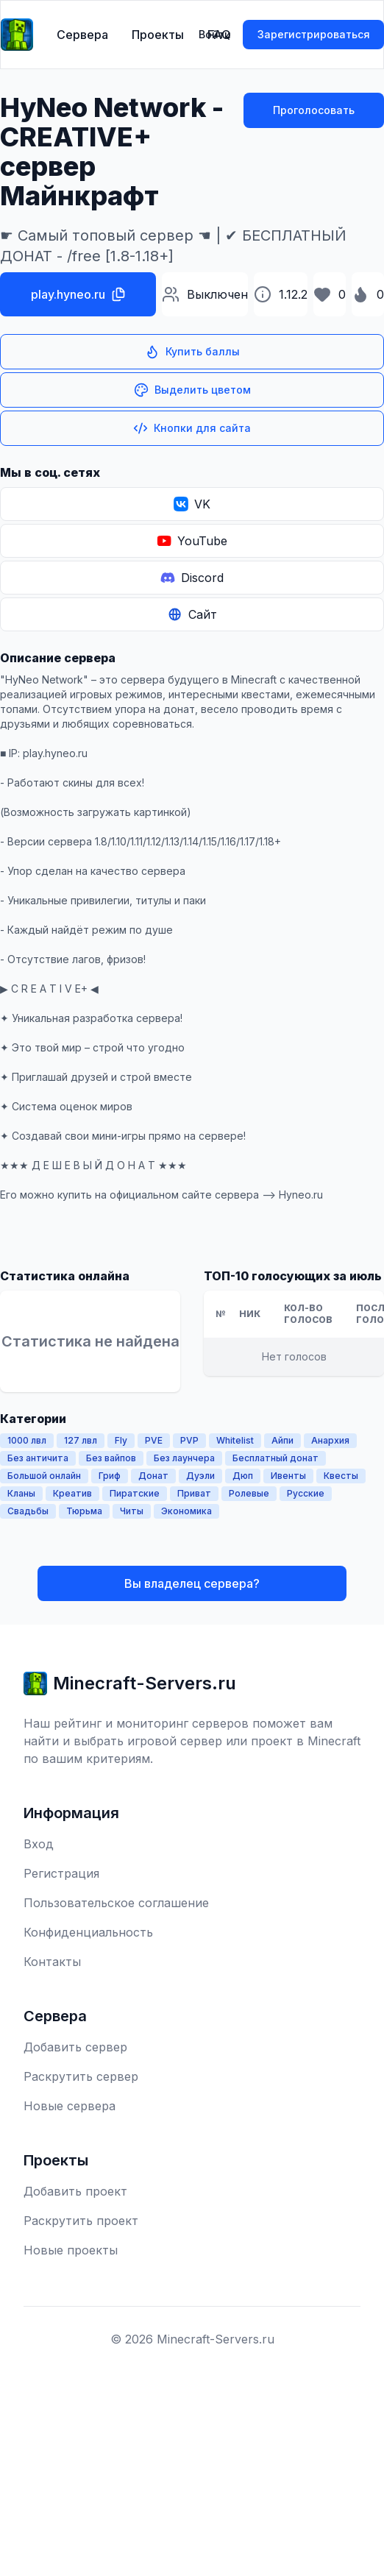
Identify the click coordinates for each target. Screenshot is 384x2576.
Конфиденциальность (88, 1932)
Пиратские (135, 1493)
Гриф (110, 1475)
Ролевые (249, 1493)
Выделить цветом (192, 390)
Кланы (21, 1493)
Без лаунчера (184, 1457)
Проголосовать (314, 110)
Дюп (242, 1475)
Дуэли (200, 1475)
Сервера (82, 34)
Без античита (37, 1457)
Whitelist (235, 1440)
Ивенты (288, 1475)
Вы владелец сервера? (192, 1583)
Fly (121, 1440)
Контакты (52, 1961)
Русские (305, 1493)
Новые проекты (71, 2250)
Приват (194, 1493)
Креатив (72, 1493)
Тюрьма (84, 1510)
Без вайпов (111, 1457)
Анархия (330, 1440)
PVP (189, 1440)
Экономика (186, 1510)
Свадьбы (28, 1510)
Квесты (341, 1475)
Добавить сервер (75, 2047)
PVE (154, 1440)
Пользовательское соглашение (116, 1902)
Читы (131, 1510)
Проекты (158, 34)
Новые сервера (69, 2105)
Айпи (282, 1440)
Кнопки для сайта (192, 428)
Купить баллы (192, 351)
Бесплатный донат (275, 1457)
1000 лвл (26, 1440)
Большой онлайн (44, 1475)
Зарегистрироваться (313, 34)
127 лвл (80, 1440)
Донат (153, 1475)
